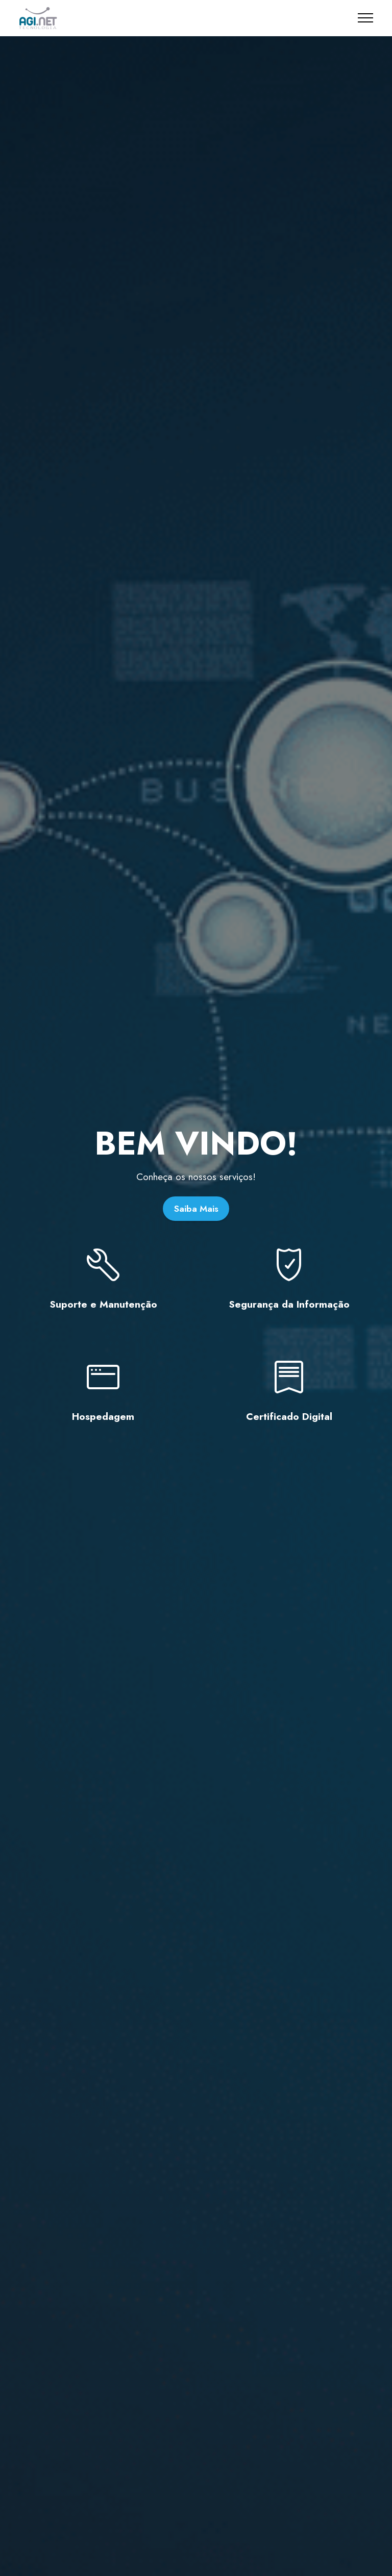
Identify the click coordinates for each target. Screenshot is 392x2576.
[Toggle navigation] (366, 18)
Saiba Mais (196, 1208)
